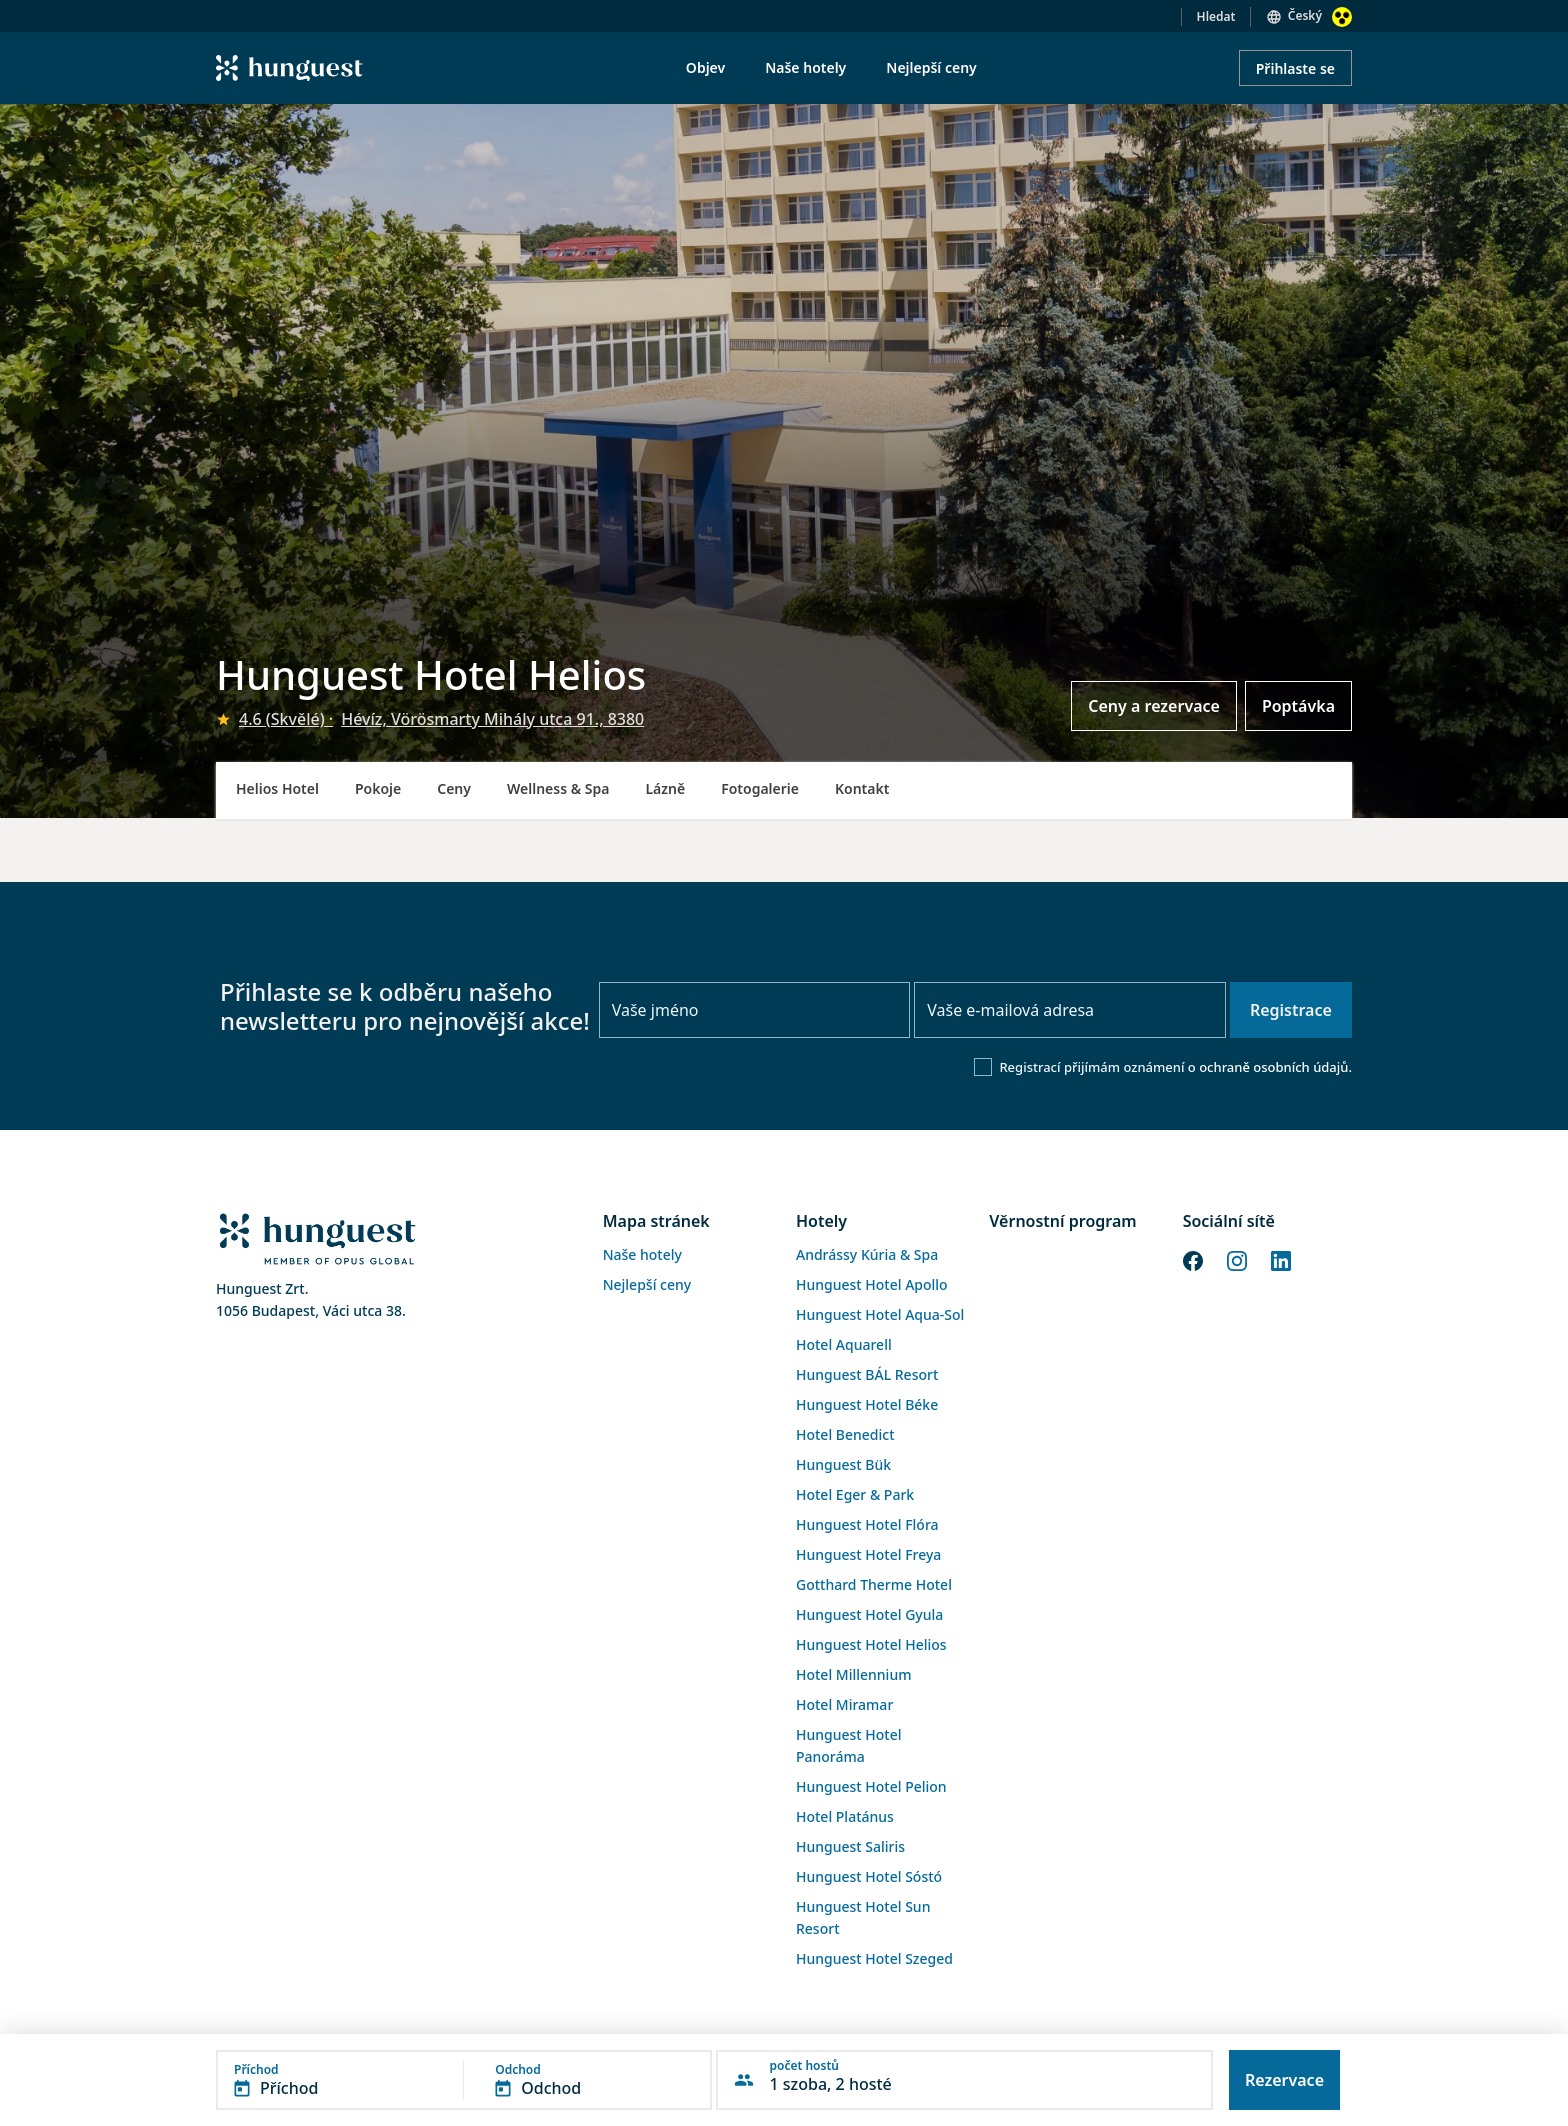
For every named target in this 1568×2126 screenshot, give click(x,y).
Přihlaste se (1295, 68)
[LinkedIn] (1281, 1260)
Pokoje (378, 788)
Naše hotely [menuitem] (805, 67)
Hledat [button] (1216, 16)
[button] (464, 2080)
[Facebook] (1193, 1260)
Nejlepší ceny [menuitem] (931, 67)
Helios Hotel (277, 788)
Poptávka (1298, 706)
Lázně (665, 788)
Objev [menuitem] (705, 67)
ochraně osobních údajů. (1275, 1067)
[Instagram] (1237, 1260)
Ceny (454, 788)
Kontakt (862, 788)
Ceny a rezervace (1154, 706)
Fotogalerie (760, 788)
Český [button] (1305, 15)
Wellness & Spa (558, 788)
